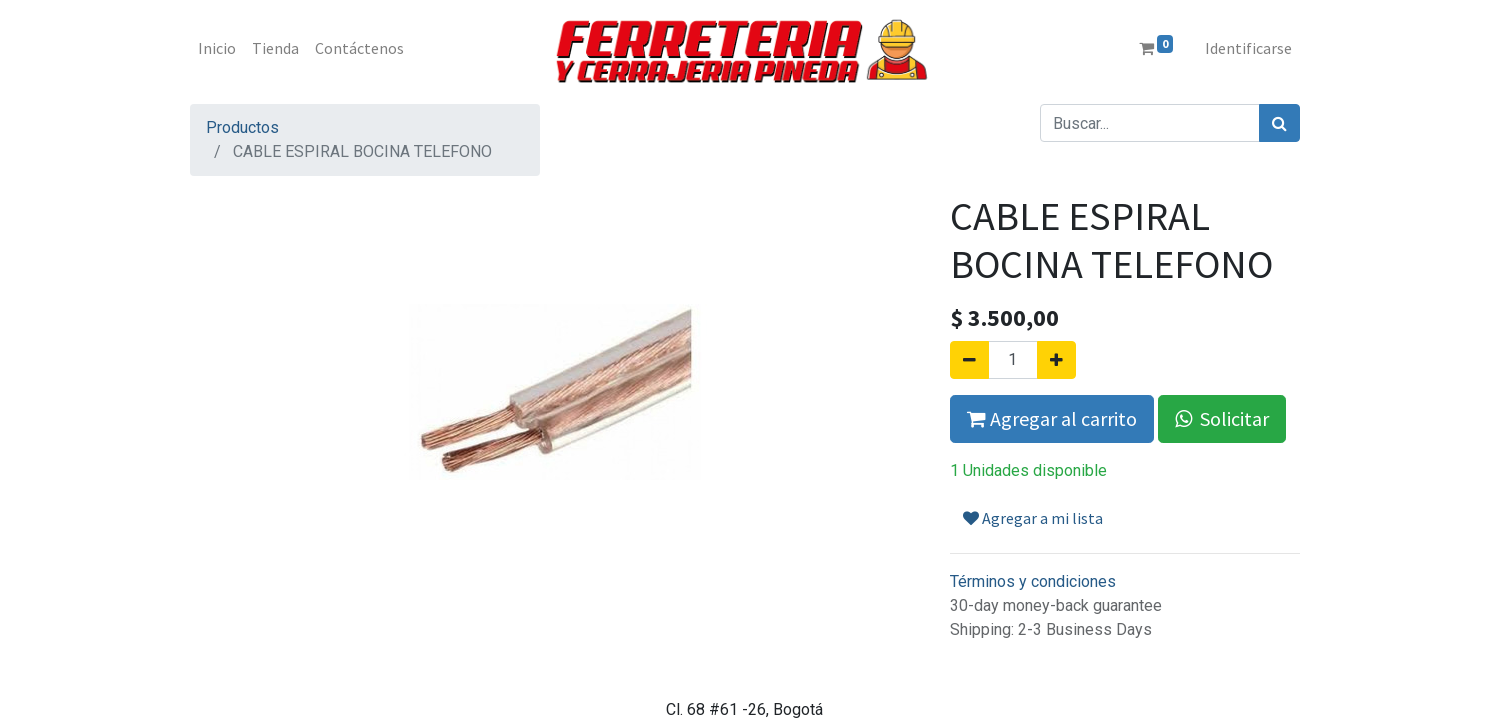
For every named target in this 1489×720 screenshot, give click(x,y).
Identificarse (1248, 48)
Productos (242, 127)
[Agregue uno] (1056, 360)
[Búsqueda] (1279, 123)
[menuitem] (217, 48)
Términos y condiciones (1033, 581)
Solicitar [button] (1222, 418)
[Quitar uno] (969, 360)
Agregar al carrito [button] (1052, 418)
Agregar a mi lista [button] (1033, 518)
